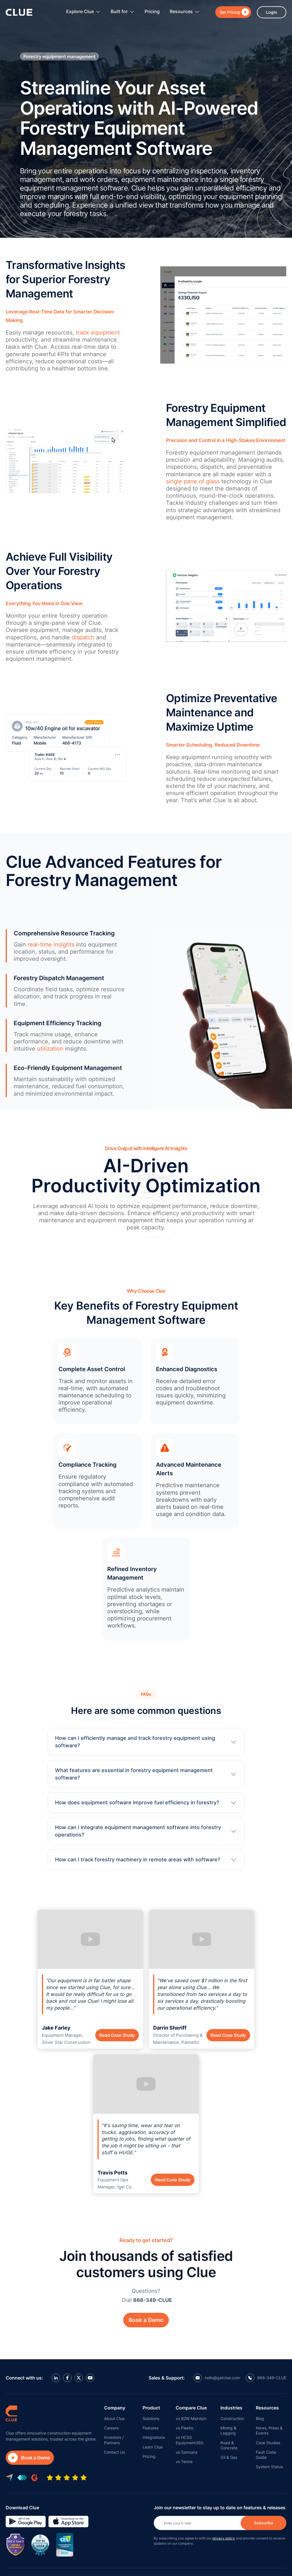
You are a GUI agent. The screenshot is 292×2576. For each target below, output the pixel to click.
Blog (260, 2418)
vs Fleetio (184, 2427)
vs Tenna (184, 2461)
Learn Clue (153, 2447)
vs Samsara (186, 2452)
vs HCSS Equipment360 (189, 2440)
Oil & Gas (228, 2457)
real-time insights (51, 944)
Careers (111, 2427)
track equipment (98, 332)
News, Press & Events (269, 2430)
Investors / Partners (114, 2440)
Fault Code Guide (266, 2455)
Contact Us (114, 2452)
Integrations (154, 2437)
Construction (232, 2418)
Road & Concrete (229, 2445)
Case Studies (268, 2442)
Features (151, 2427)
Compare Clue (191, 2407)
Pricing (152, 11)
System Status (269, 2466)
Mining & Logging (228, 2430)
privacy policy (223, 2538)
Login (271, 12)
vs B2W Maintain (191, 2418)
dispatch (83, 637)
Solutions (151, 2418)
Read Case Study (117, 2035)
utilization (50, 1048)
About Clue (114, 2418)
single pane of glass (193, 481)
